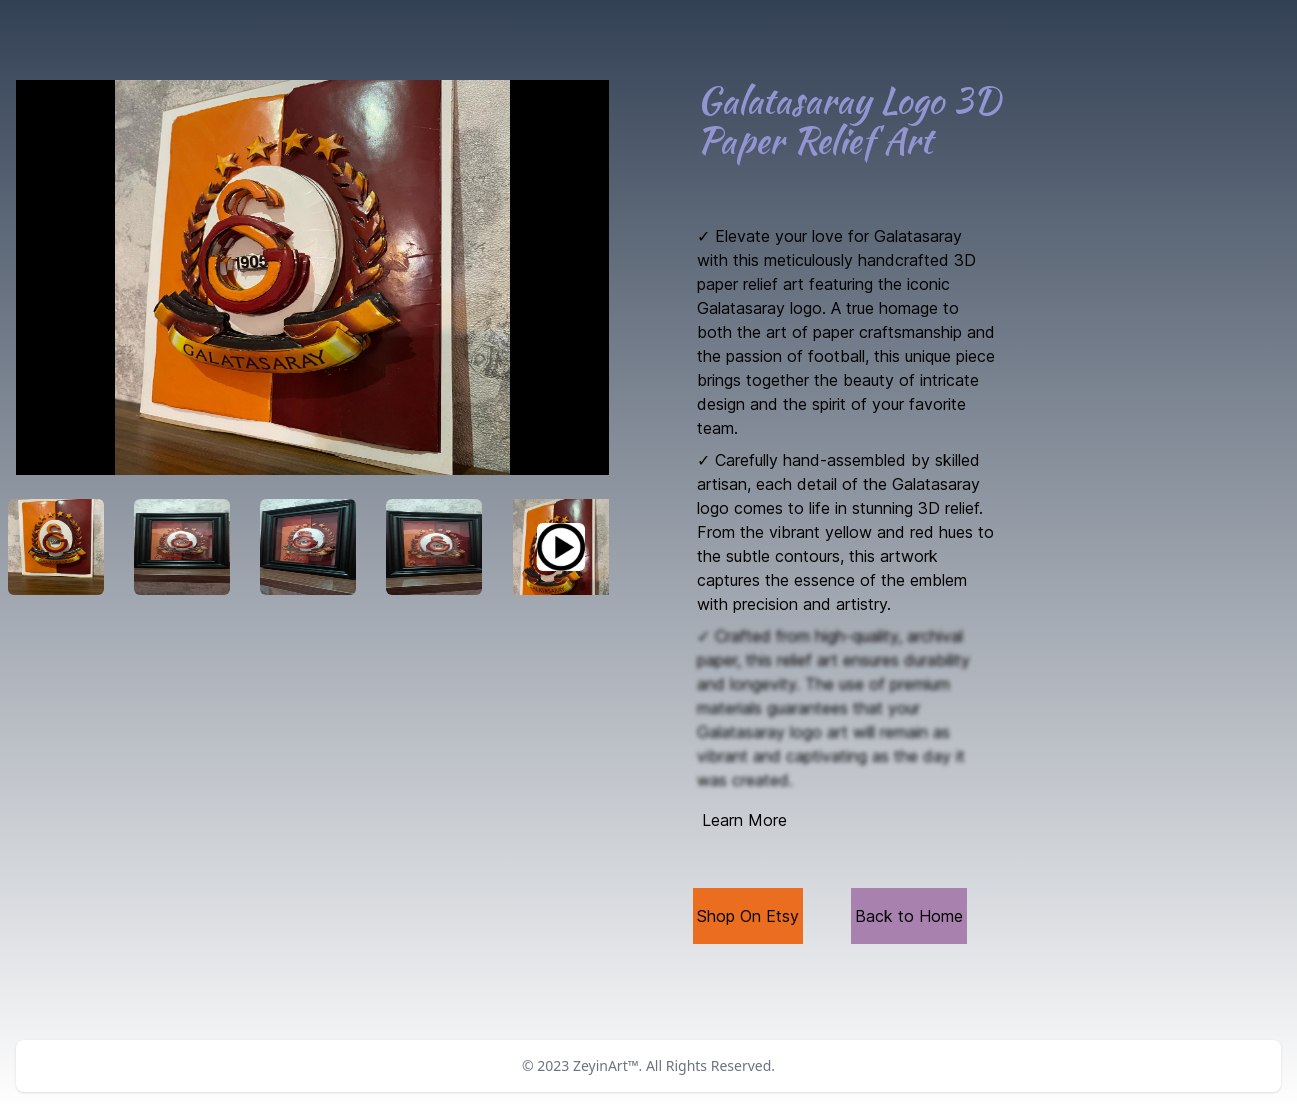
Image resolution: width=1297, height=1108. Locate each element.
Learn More (744, 820)
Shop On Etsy (748, 916)
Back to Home (909, 916)
